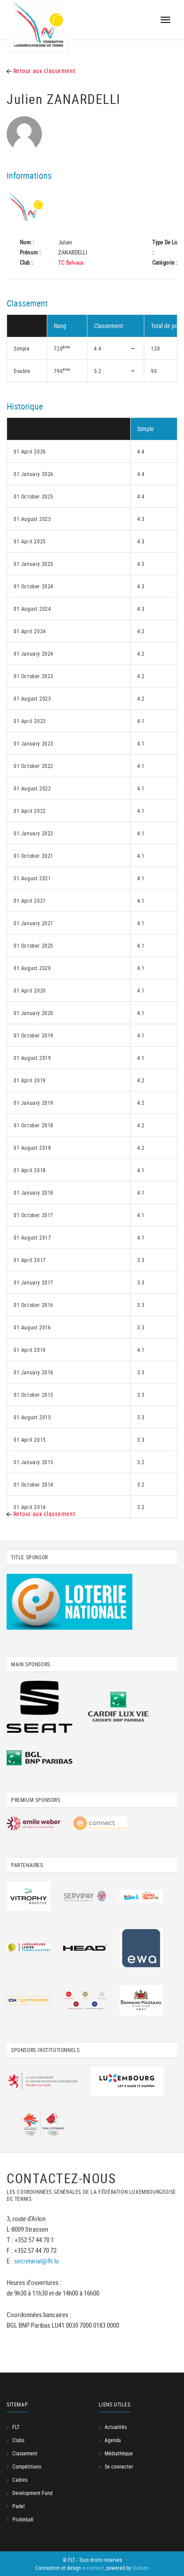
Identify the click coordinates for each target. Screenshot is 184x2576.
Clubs (18, 2439)
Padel (18, 2506)
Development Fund (32, 2492)
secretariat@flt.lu (36, 2260)
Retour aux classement (41, 70)
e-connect (93, 2567)
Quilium (140, 2567)
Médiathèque (119, 2453)
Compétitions (26, 2466)
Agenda (113, 2439)
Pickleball (23, 2519)
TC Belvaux (71, 262)
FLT (15, 2426)
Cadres (19, 2479)
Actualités (116, 2426)
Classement (25, 2453)
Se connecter (119, 2466)
